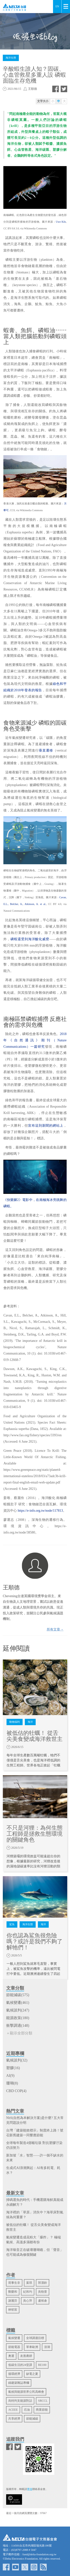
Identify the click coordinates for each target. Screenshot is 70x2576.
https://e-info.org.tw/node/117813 (40, 1510)
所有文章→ (55, 1629)
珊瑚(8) (12, 2083)
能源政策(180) (17, 2018)
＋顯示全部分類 (19, 2033)
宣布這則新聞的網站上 (45, 1125)
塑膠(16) (13, 2068)
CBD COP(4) (16, 2091)
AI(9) (10, 2075)
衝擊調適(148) (17, 2025)
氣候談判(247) (17, 2010)
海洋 (30, 1722)
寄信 (29, 2489)
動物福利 (14, 1722)
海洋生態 (11, 57)
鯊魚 (12, 1924)
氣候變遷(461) (17, 2002)
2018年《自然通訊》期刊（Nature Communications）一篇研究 (34, 1040)
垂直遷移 (46, 750)
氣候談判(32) (16, 2060)
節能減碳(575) (17, 1995)
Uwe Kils (61, 221)
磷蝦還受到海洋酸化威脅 (29, 939)
